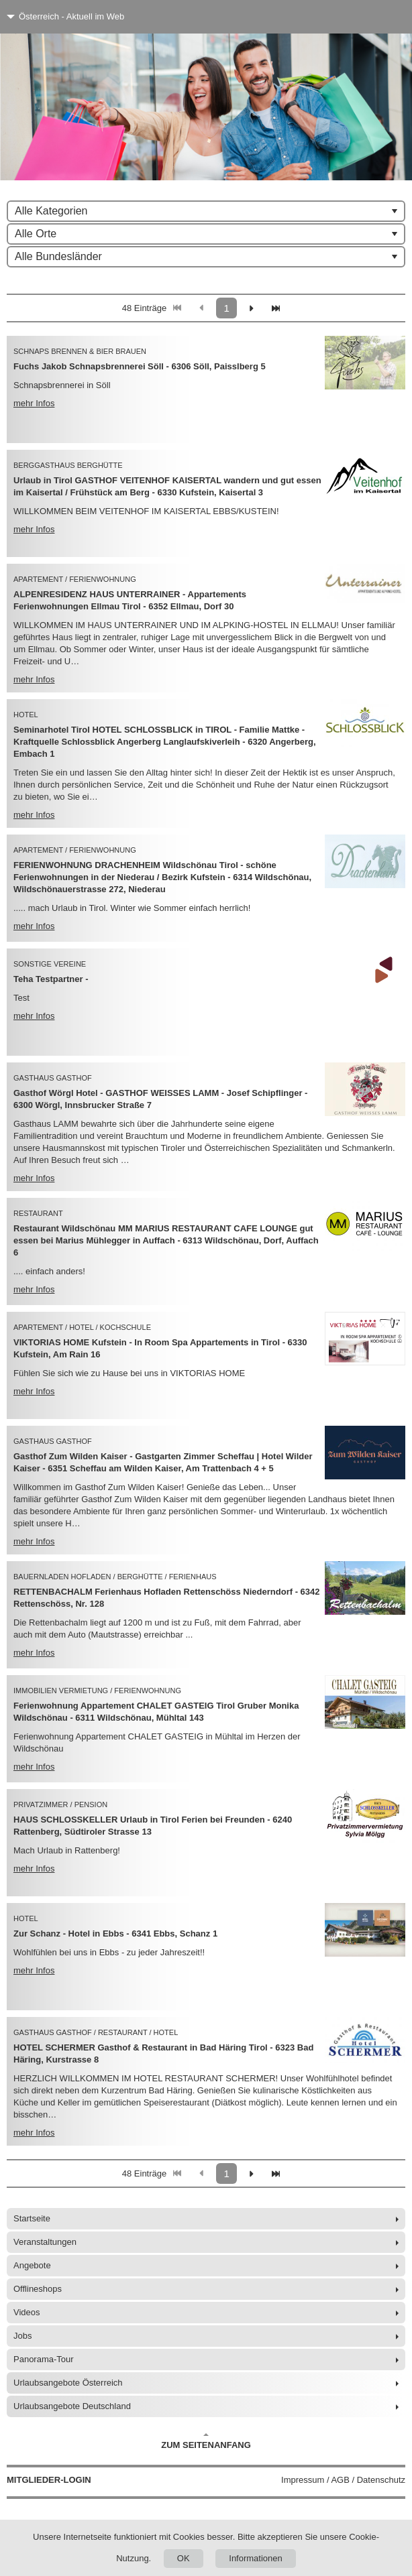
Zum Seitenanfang (206, 2441)
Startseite (31, 2218)
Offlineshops (37, 2289)
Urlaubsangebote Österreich (68, 2383)
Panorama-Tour (43, 2359)
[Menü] (376, 17)
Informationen (255, 2558)
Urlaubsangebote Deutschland (72, 2406)
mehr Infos (33, 403)
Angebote (32, 2265)
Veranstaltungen (44, 2242)
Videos (26, 2312)
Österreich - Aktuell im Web (71, 16)
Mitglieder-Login (49, 2480)
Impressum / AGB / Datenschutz (343, 2480)
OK (183, 2558)
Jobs (22, 2336)
